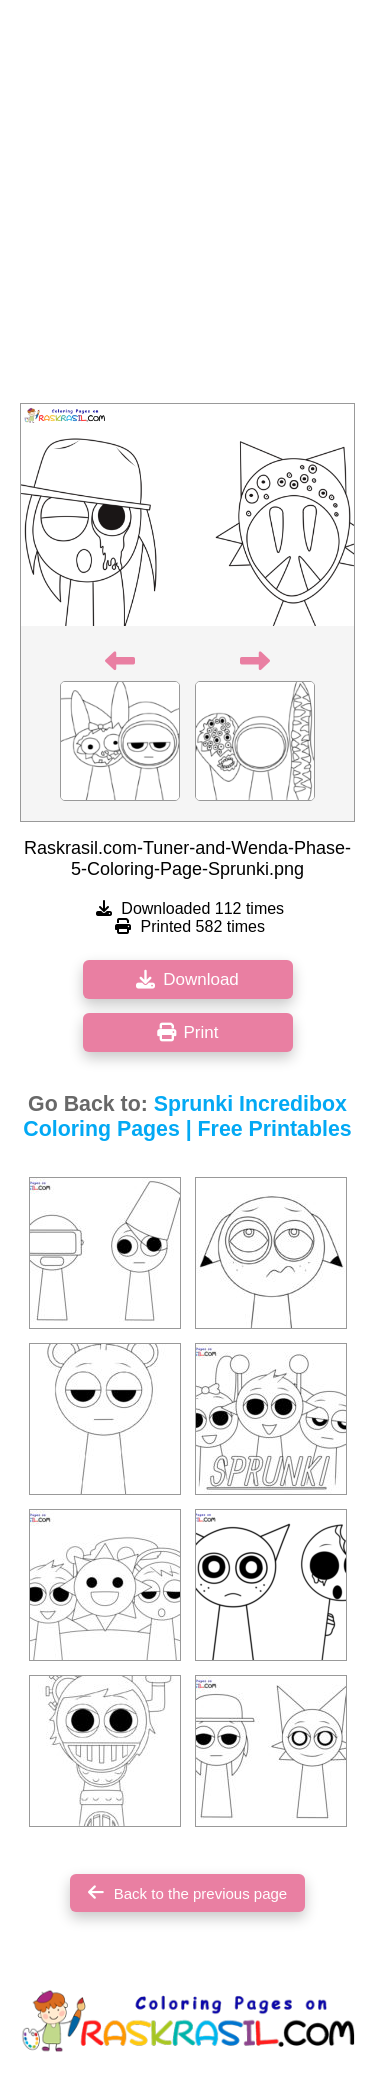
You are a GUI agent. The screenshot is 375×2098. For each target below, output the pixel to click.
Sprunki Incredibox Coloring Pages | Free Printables (187, 1116)
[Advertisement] (187, 207)
